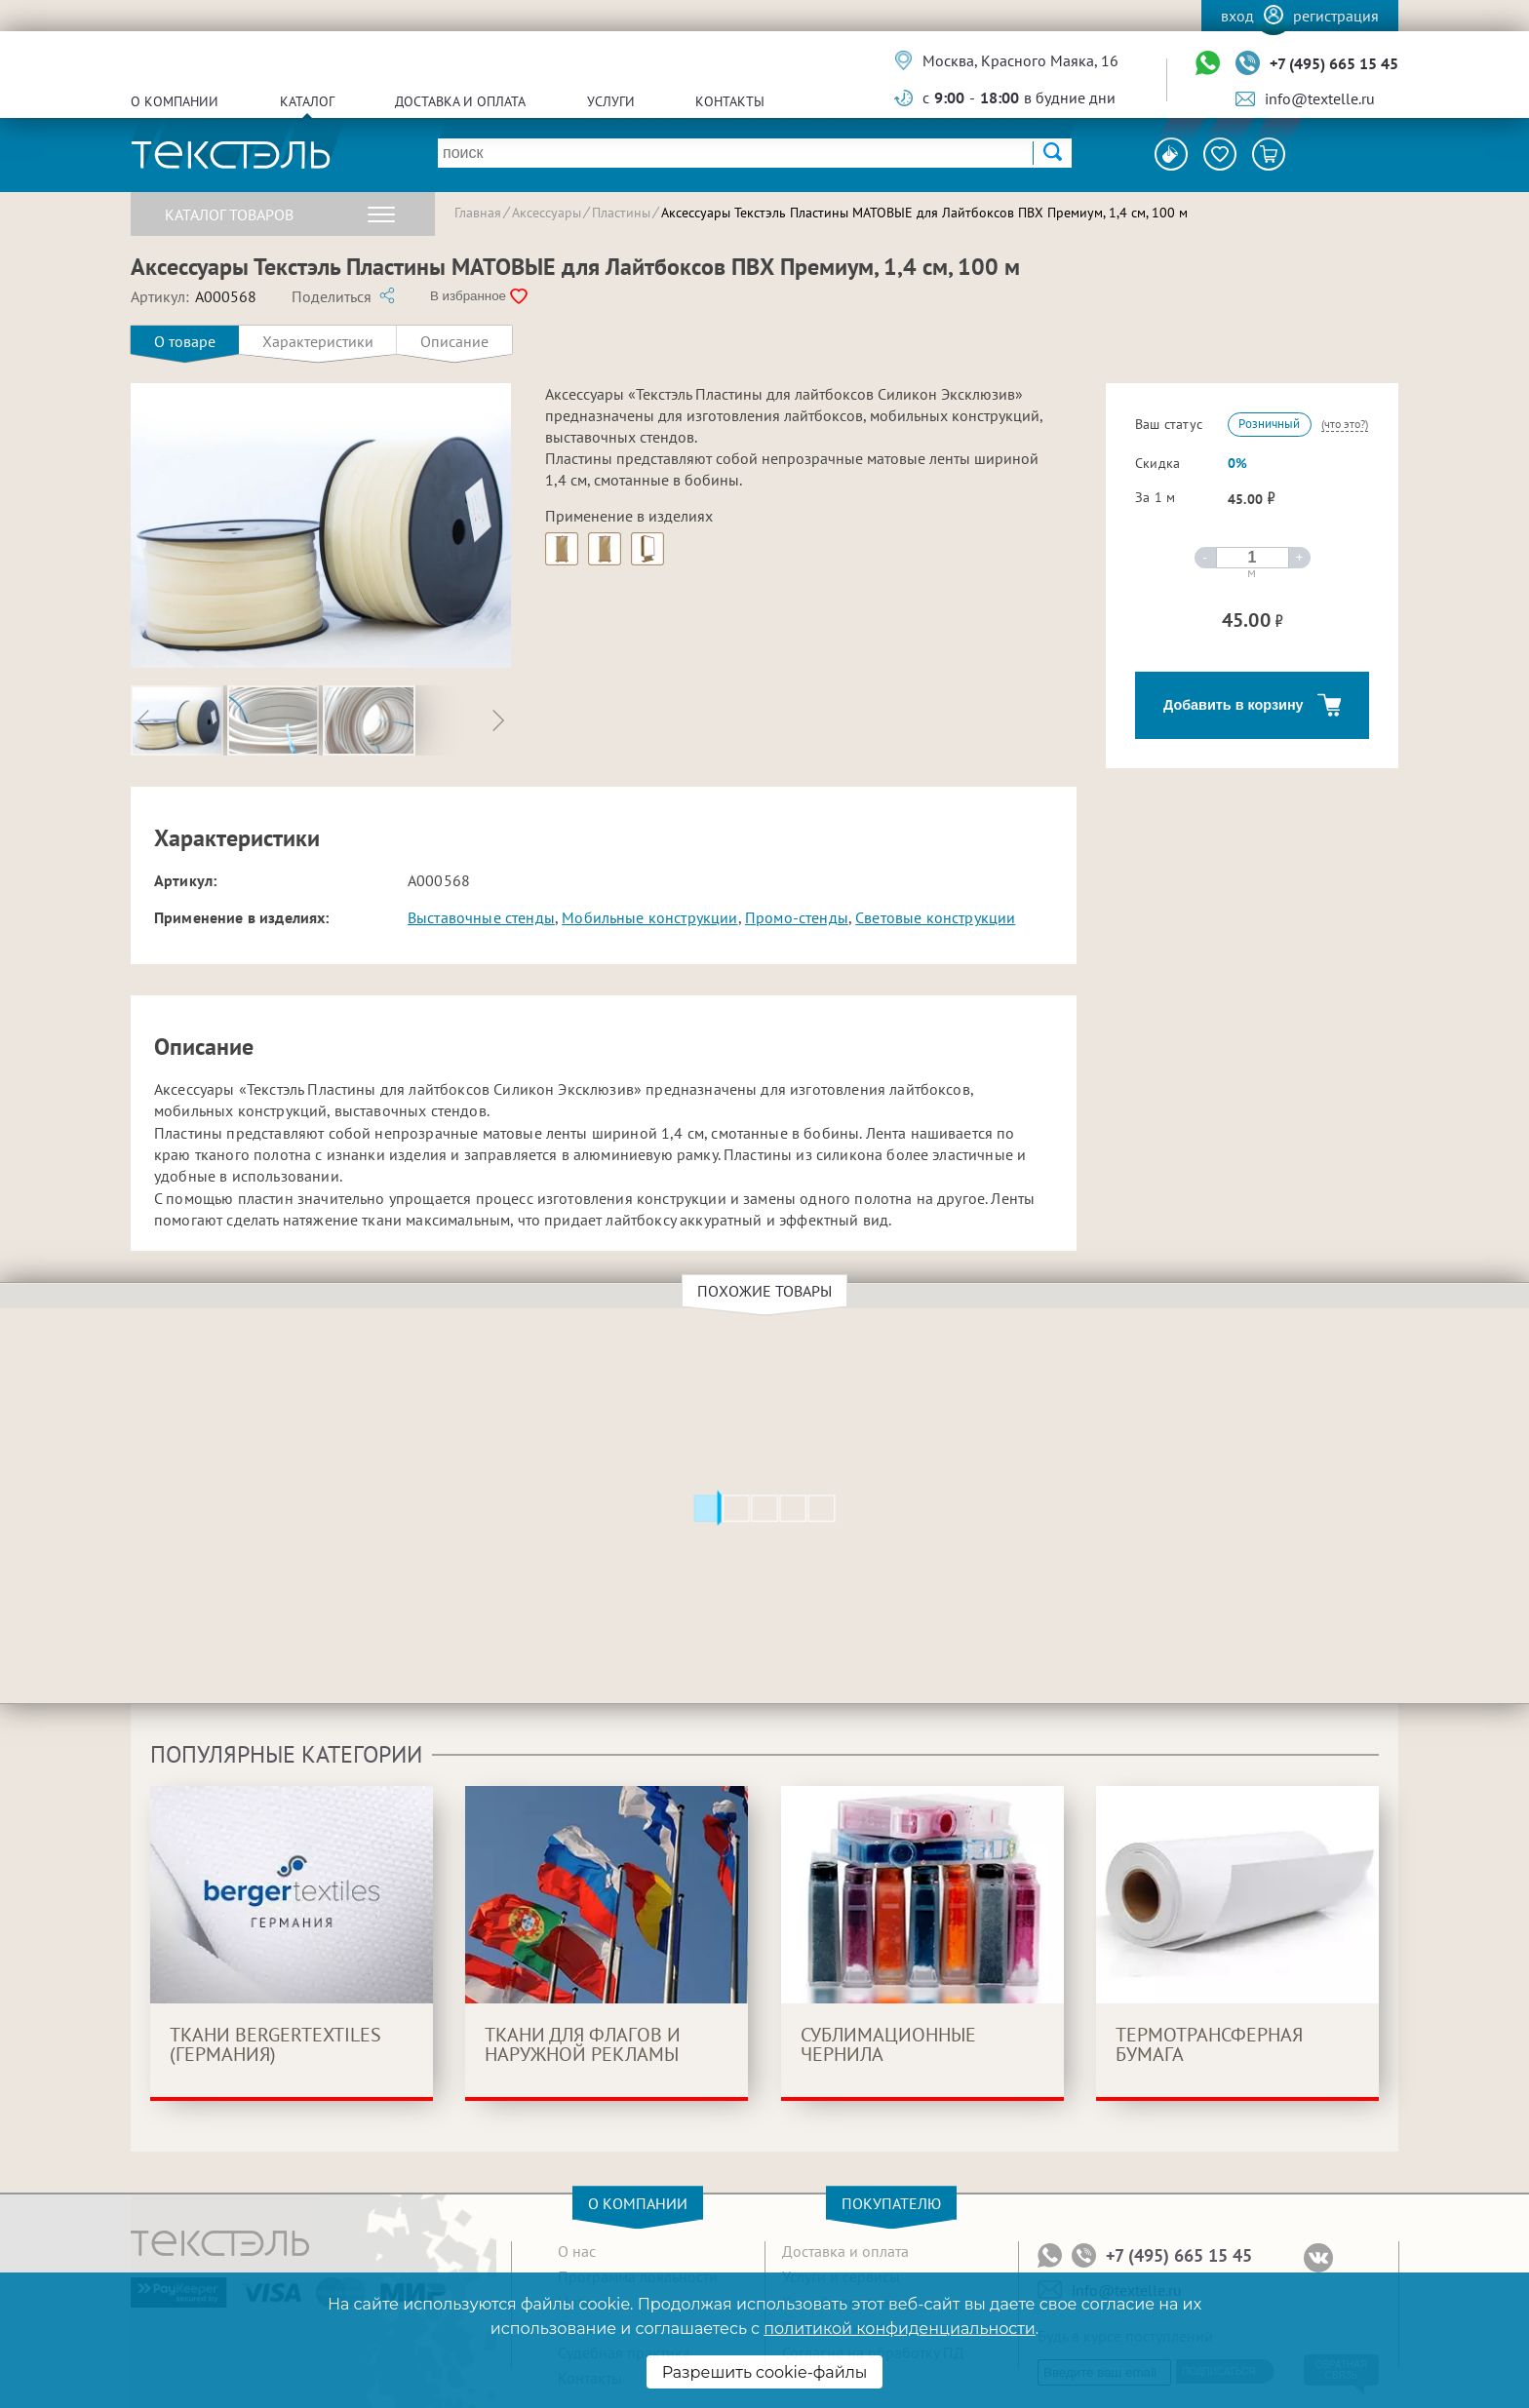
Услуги (611, 101)
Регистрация (1336, 15)
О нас (577, 2251)
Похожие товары (767, 1291)
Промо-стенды (796, 917)
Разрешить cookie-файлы (765, 2372)
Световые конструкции (935, 917)
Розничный (1269, 423)
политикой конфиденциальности (899, 2328)
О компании (174, 101)
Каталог (307, 101)
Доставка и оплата (460, 101)
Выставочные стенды (481, 917)
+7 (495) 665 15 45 (1334, 63)
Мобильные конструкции (649, 917)
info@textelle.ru (1320, 98)
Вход (1237, 15)
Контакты (729, 101)
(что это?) (1344, 423)
